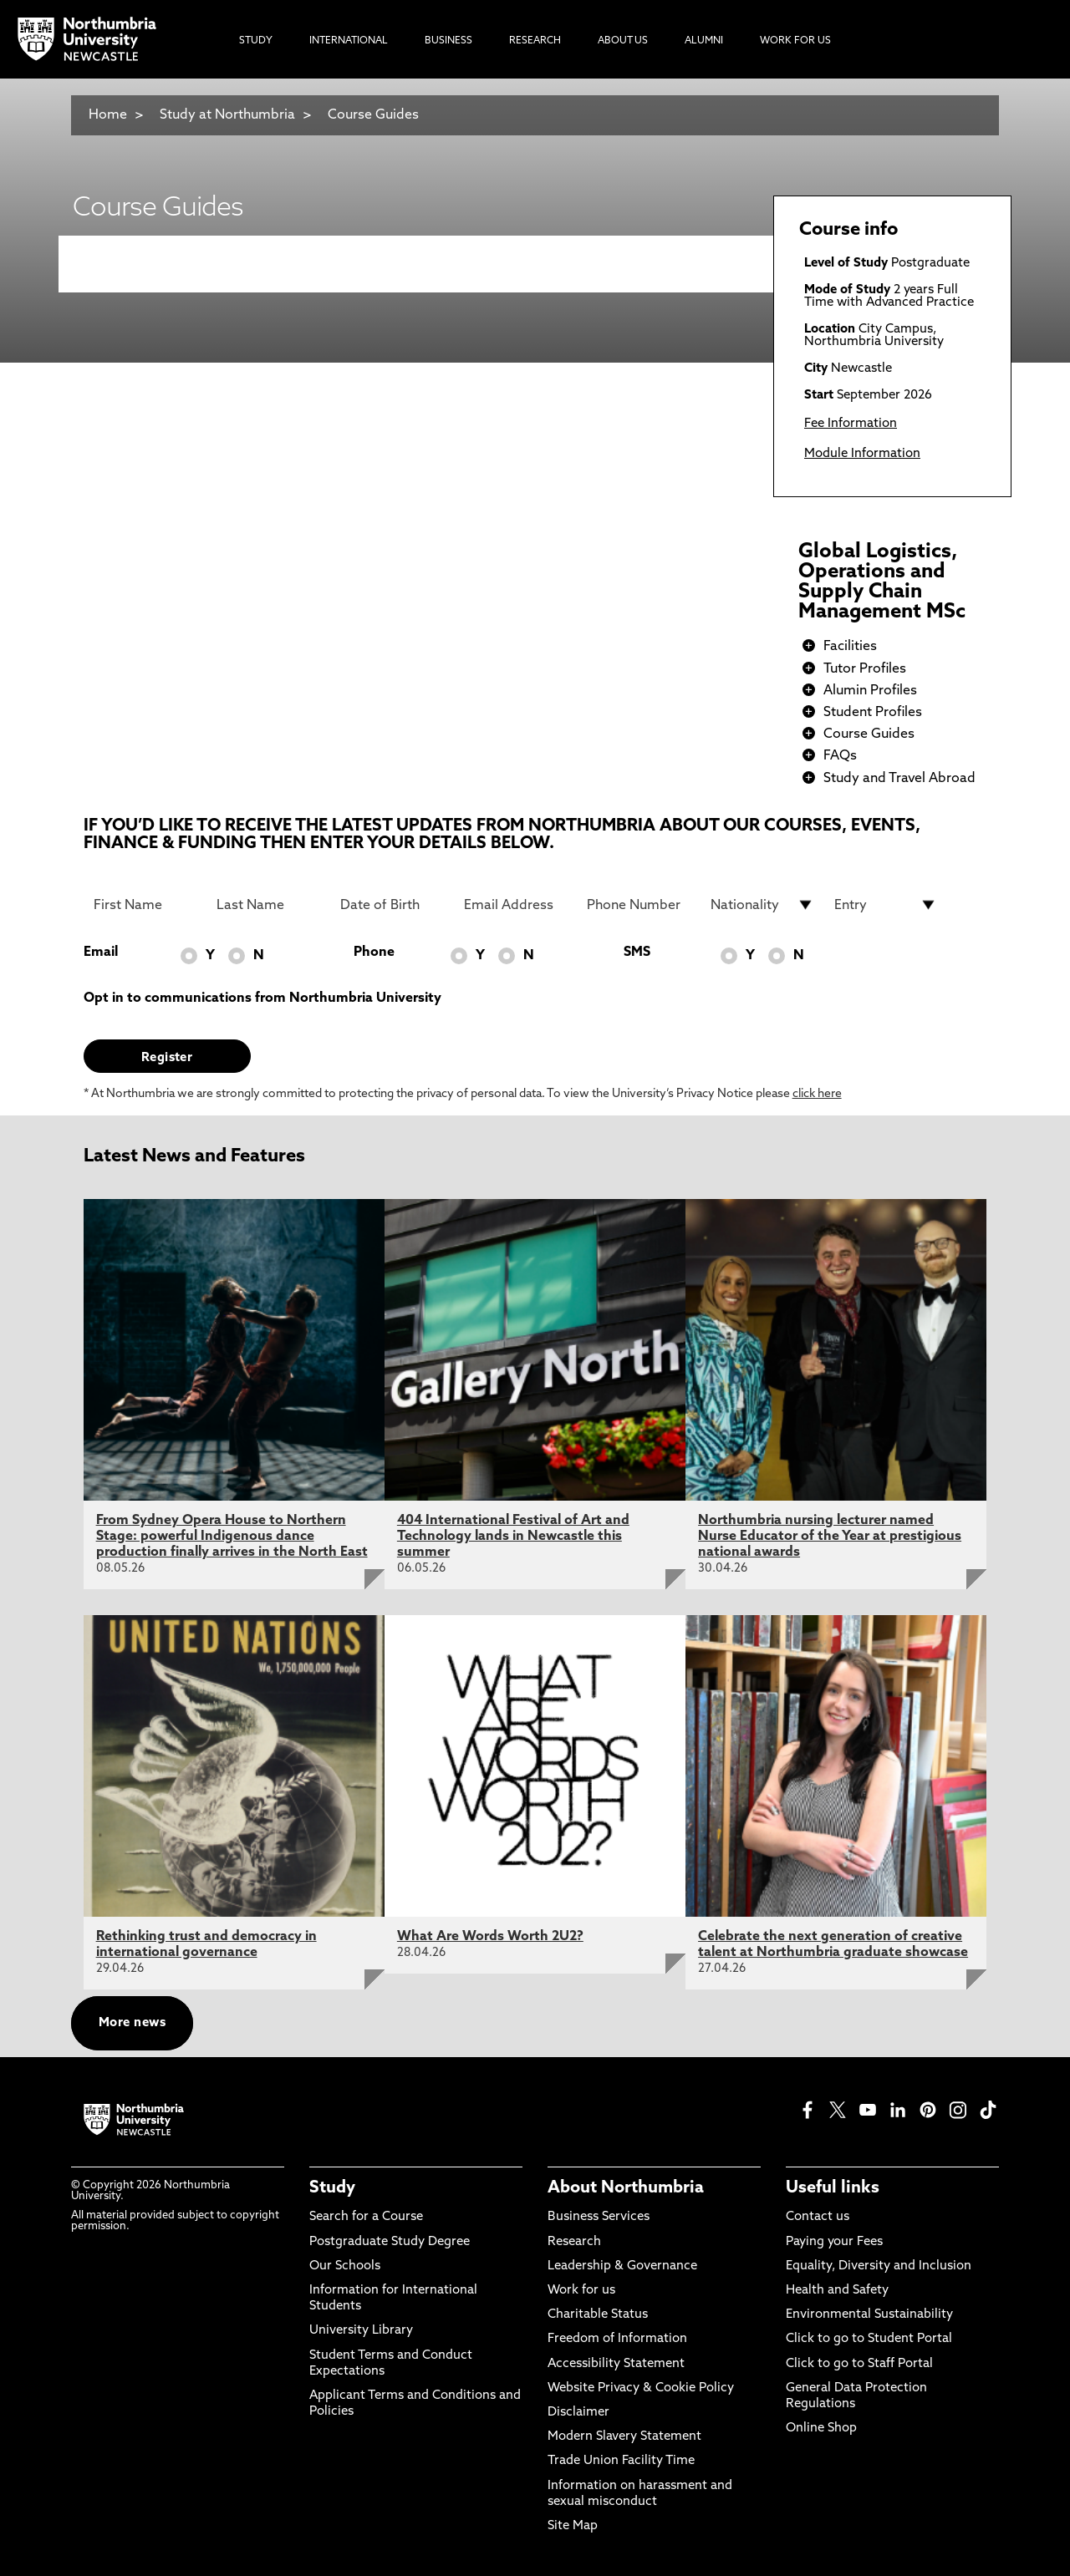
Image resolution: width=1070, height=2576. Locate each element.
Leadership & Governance (622, 2266)
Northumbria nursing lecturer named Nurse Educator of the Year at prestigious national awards (829, 1536)
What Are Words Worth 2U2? (490, 1936)
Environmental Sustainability (869, 2315)
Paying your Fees (834, 2242)
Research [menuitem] (535, 41)
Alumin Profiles (870, 691)
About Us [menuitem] (623, 41)
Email (101, 952)
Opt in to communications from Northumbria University (262, 998)
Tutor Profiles (864, 669)
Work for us (581, 2290)
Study (332, 2188)
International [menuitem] (348, 41)
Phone (374, 952)
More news (132, 2023)
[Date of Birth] (392, 905)
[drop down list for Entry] (886, 905)
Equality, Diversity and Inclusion (878, 2266)
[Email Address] (516, 905)
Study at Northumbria (227, 115)
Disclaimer (578, 2412)
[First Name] (145, 905)
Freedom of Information (617, 2339)
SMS (637, 952)
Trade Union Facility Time (621, 2461)
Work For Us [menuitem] (795, 41)
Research (574, 2242)
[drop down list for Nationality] (762, 905)
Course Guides (373, 115)
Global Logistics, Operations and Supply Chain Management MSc (882, 582)
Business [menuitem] (448, 41)
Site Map (573, 2526)
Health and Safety (837, 2290)
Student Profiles (872, 712)
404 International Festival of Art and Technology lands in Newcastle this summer (513, 1536)
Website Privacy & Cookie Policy (641, 2388)
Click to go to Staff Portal (859, 2364)
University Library (361, 2330)
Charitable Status (598, 2315)
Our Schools (344, 2266)
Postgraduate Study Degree (389, 2242)
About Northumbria (626, 2188)
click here (817, 1094)
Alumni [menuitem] (704, 41)
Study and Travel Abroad (899, 778)
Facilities (850, 646)
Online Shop (821, 2428)
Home (108, 115)
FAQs (840, 756)
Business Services (599, 2217)
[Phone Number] (638, 905)
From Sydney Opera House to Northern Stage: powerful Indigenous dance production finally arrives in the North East (232, 1536)
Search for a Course (366, 2217)
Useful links (832, 2188)
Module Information (862, 454)
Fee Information (850, 424)
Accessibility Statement (616, 2364)
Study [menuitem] (256, 41)
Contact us (817, 2217)
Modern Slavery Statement (624, 2437)
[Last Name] (268, 905)
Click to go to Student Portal (869, 2339)
